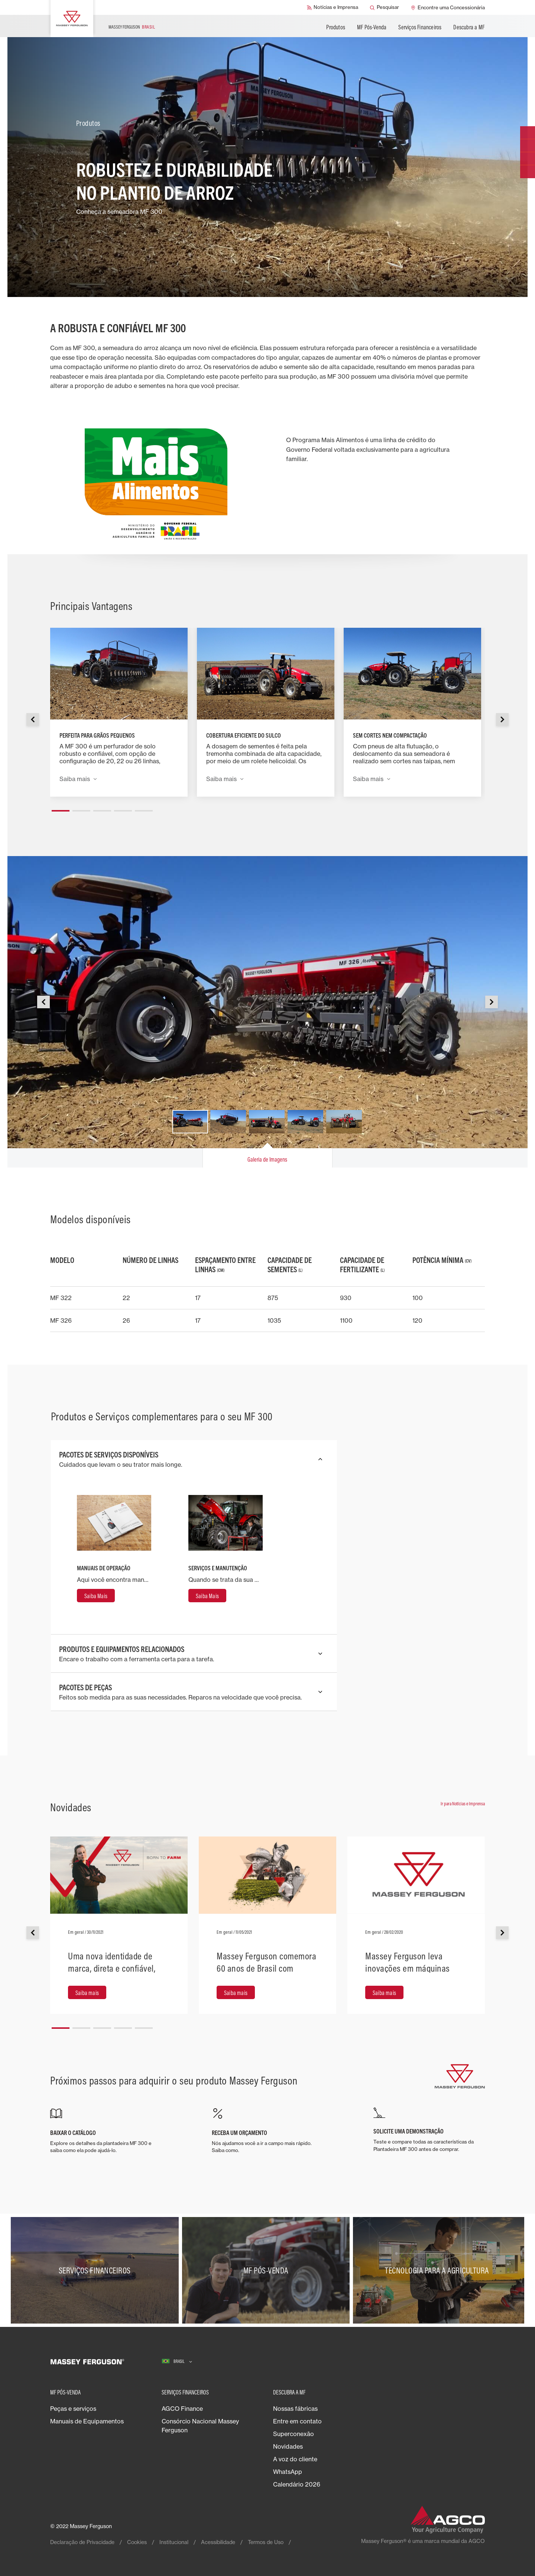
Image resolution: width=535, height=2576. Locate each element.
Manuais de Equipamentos (87, 2421)
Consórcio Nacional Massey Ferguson (200, 2425)
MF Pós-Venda (371, 27)
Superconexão (293, 2434)
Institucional (173, 2542)
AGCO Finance (182, 2408)
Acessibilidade (218, 2542)
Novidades (288, 2446)
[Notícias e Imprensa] (332, 7)
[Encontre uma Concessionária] (448, 7)
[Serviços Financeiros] (96, 2270)
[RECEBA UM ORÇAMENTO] (267, 2131)
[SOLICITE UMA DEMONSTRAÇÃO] (429, 2130)
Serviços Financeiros (419, 27)
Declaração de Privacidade (82, 2542)
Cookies (137, 2542)
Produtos (335, 27)
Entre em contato (297, 2421)
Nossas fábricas (295, 2408)
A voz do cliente (295, 2459)
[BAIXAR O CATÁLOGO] (106, 2131)
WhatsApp (287, 2471)
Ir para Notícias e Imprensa (463, 1803)
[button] (60, 808)
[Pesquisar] (384, 7)
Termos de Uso (265, 2542)
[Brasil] (177, 2361)
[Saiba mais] (87, 1992)
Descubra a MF (468, 27)
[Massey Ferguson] (72, 18)
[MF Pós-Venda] (267, 2270)
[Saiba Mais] (96, 1595)
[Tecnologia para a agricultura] (438, 2270)
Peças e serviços (73, 2408)
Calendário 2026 (296, 2484)
